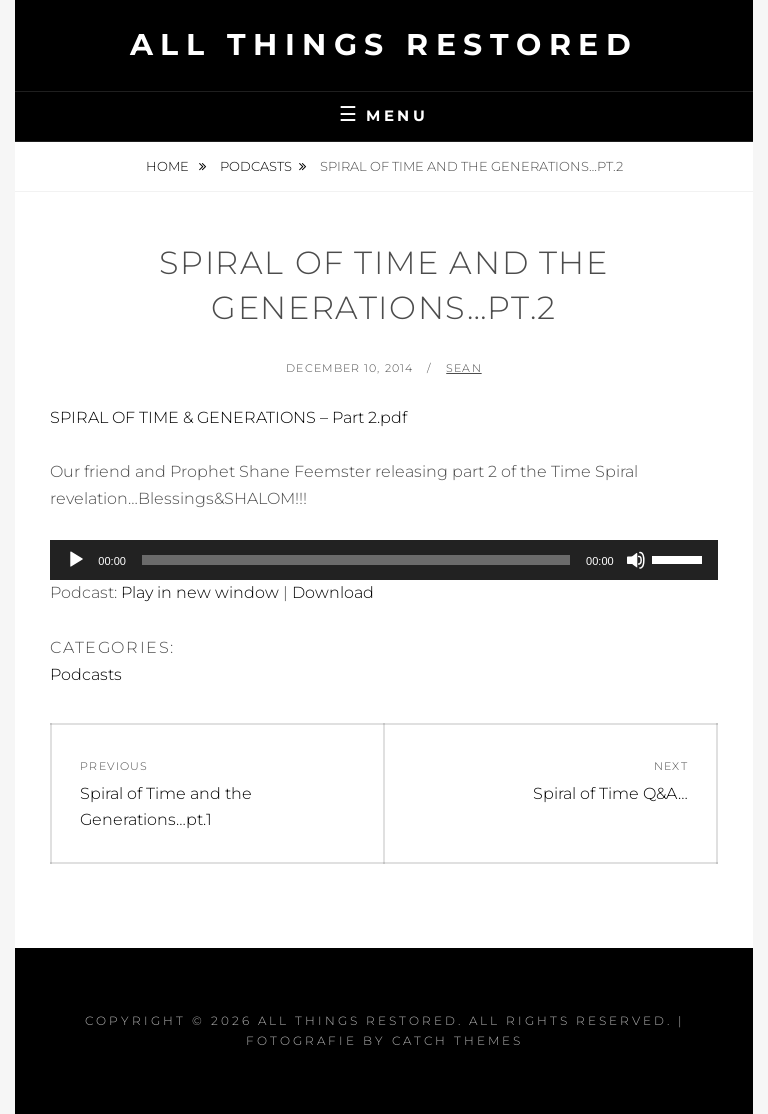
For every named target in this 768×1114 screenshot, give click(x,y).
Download (333, 592)
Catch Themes (457, 1040)
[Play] (76, 560)
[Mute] (636, 560)
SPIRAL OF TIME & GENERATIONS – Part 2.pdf (228, 417)
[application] (383, 560)
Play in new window (200, 592)
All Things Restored (384, 44)
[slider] (356, 560)
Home (169, 166)
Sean (463, 368)
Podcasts (256, 166)
